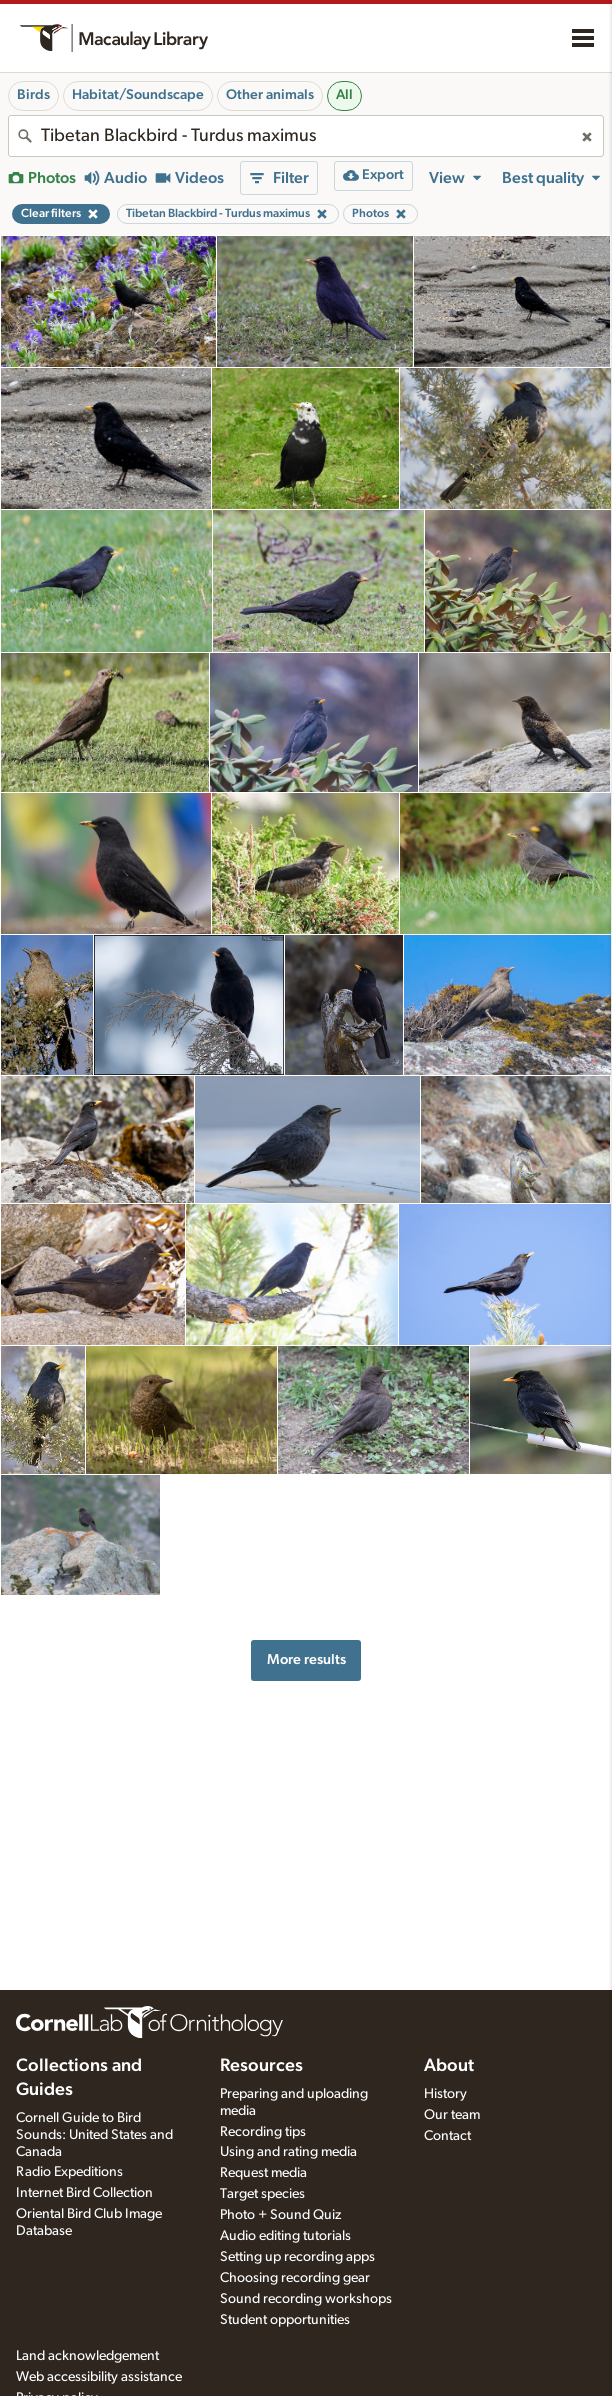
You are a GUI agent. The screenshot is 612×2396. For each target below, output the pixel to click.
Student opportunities (285, 2320)
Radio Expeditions (69, 2172)
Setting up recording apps (297, 2257)
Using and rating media (288, 2152)
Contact (447, 2136)
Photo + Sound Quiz (280, 2215)
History (445, 2094)
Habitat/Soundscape (138, 95)
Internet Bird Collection (84, 2193)
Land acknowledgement (87, 2356)
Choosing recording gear (295, 2278)
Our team (452, 2115)
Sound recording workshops (306, 2299)
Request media (263, 2173)
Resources (261, 2066)
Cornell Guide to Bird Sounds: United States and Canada (94, 2135)
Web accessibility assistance (99, 2377)
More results (306, 1659)
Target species (262, 2194)
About (449, 2066)
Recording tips (263, 2132)
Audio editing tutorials (285, 2236)
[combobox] (306, 136)
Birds (33, 95)
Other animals (270, 95)
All (344, 95)
